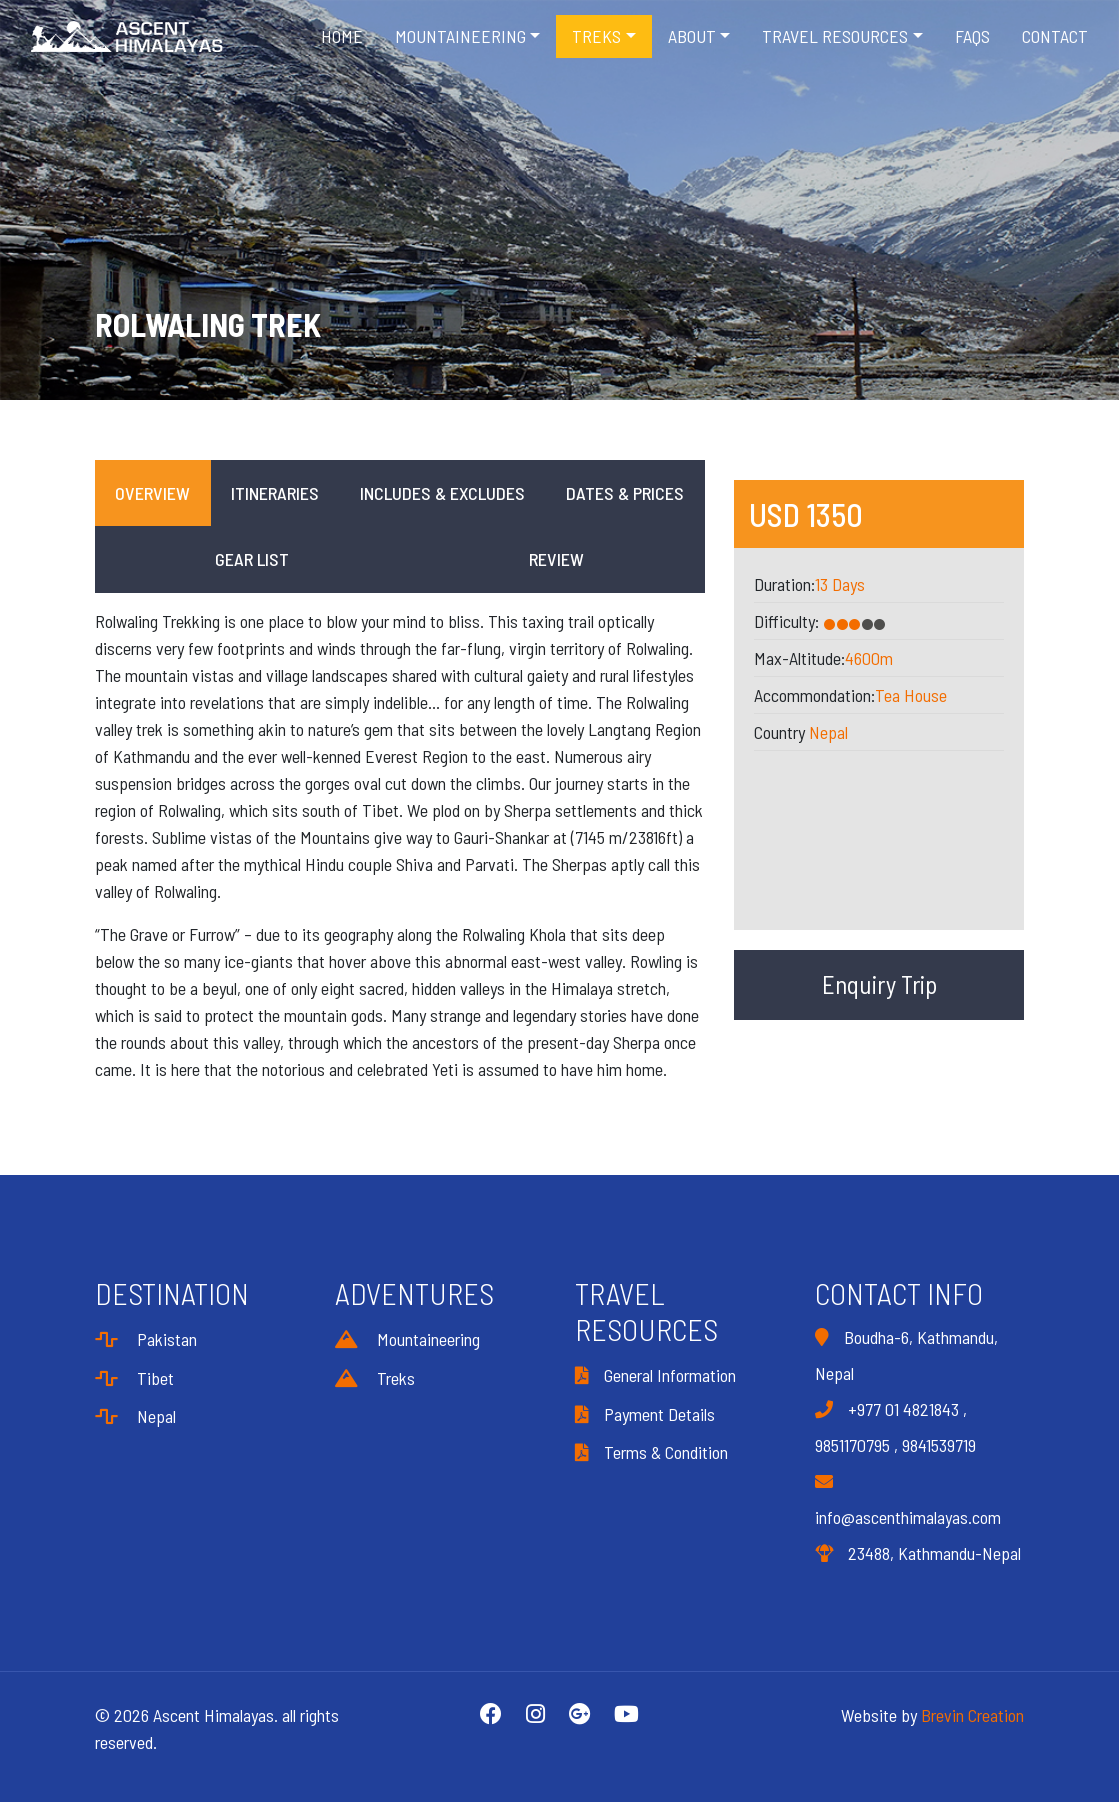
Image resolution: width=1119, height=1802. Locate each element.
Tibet (134, 1378)
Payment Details (645, 1414)
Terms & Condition (651, 1452)
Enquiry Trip (879, 984)
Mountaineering (407, 1339)
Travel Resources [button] (835, 36)
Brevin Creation (972, 1715)
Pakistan (146, 1339)
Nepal (828, 732)
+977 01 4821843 (903, 1409)
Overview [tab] (152, 493)
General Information (655, 1375)
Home (342, 36)
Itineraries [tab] (275, 493)
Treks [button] (596, 36)
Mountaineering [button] (460, 36)
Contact (1055, 36)
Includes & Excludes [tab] (442, 493)
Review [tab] (556, 559)
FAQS (972, 36)
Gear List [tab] (252, 559)
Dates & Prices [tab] (625, 493)
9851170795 (852, 1445)
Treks (375, 1378)
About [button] (692, 36)
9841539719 (939, 1445)
